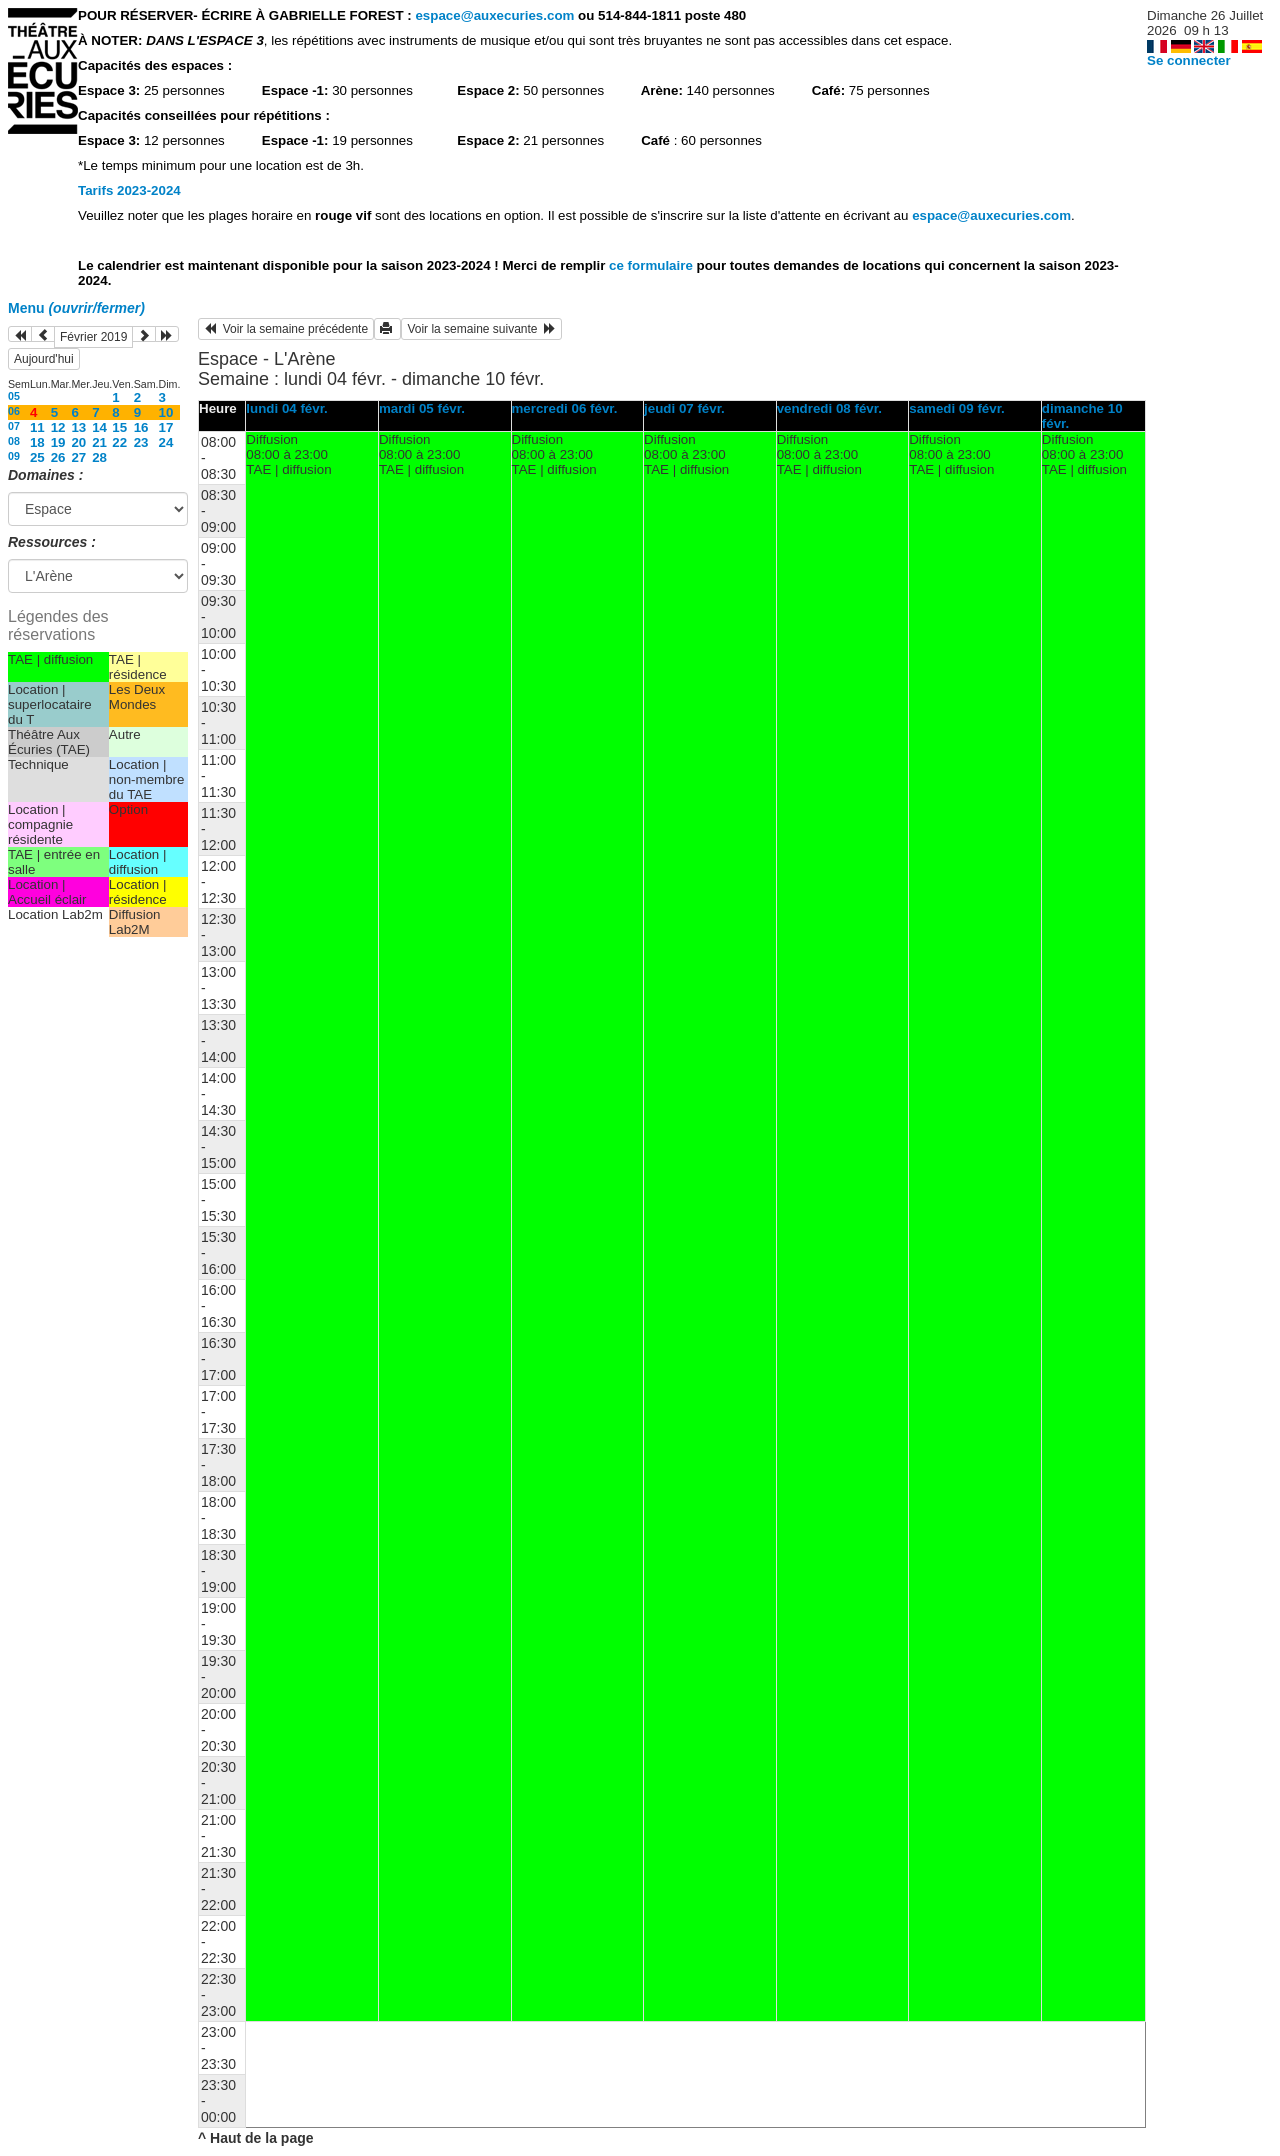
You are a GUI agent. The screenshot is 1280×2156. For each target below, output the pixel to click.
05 (14, 396)
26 (58, 457)
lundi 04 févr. (286, 408)
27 (78, 457)
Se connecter (1189, 60)
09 (14, 456)
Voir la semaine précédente (286, 329)
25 (37, 457)
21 (99, 442)
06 (14, 411)
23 (141, 442)
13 (78, 427)
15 (119, 427)
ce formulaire (652, 265)
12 (58, 427)
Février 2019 (93, 337)
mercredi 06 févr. (565, 408)
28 (99, 457)
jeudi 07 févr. (684, 408)
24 (166, 442)
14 (99, 427)
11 (37, 427)
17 (166, 427)
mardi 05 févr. (422, 408)
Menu (76, 308)
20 (78, 442)
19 (58, 442)
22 (119, 442)
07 (14, 426)
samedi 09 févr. (957, 408)
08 (14, 441)
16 (141, 427)
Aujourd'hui (44, 359)
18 (37, 442)
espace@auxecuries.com (494, 15)
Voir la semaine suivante (481, 329)
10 (166, 412)
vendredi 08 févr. (829, 408)
